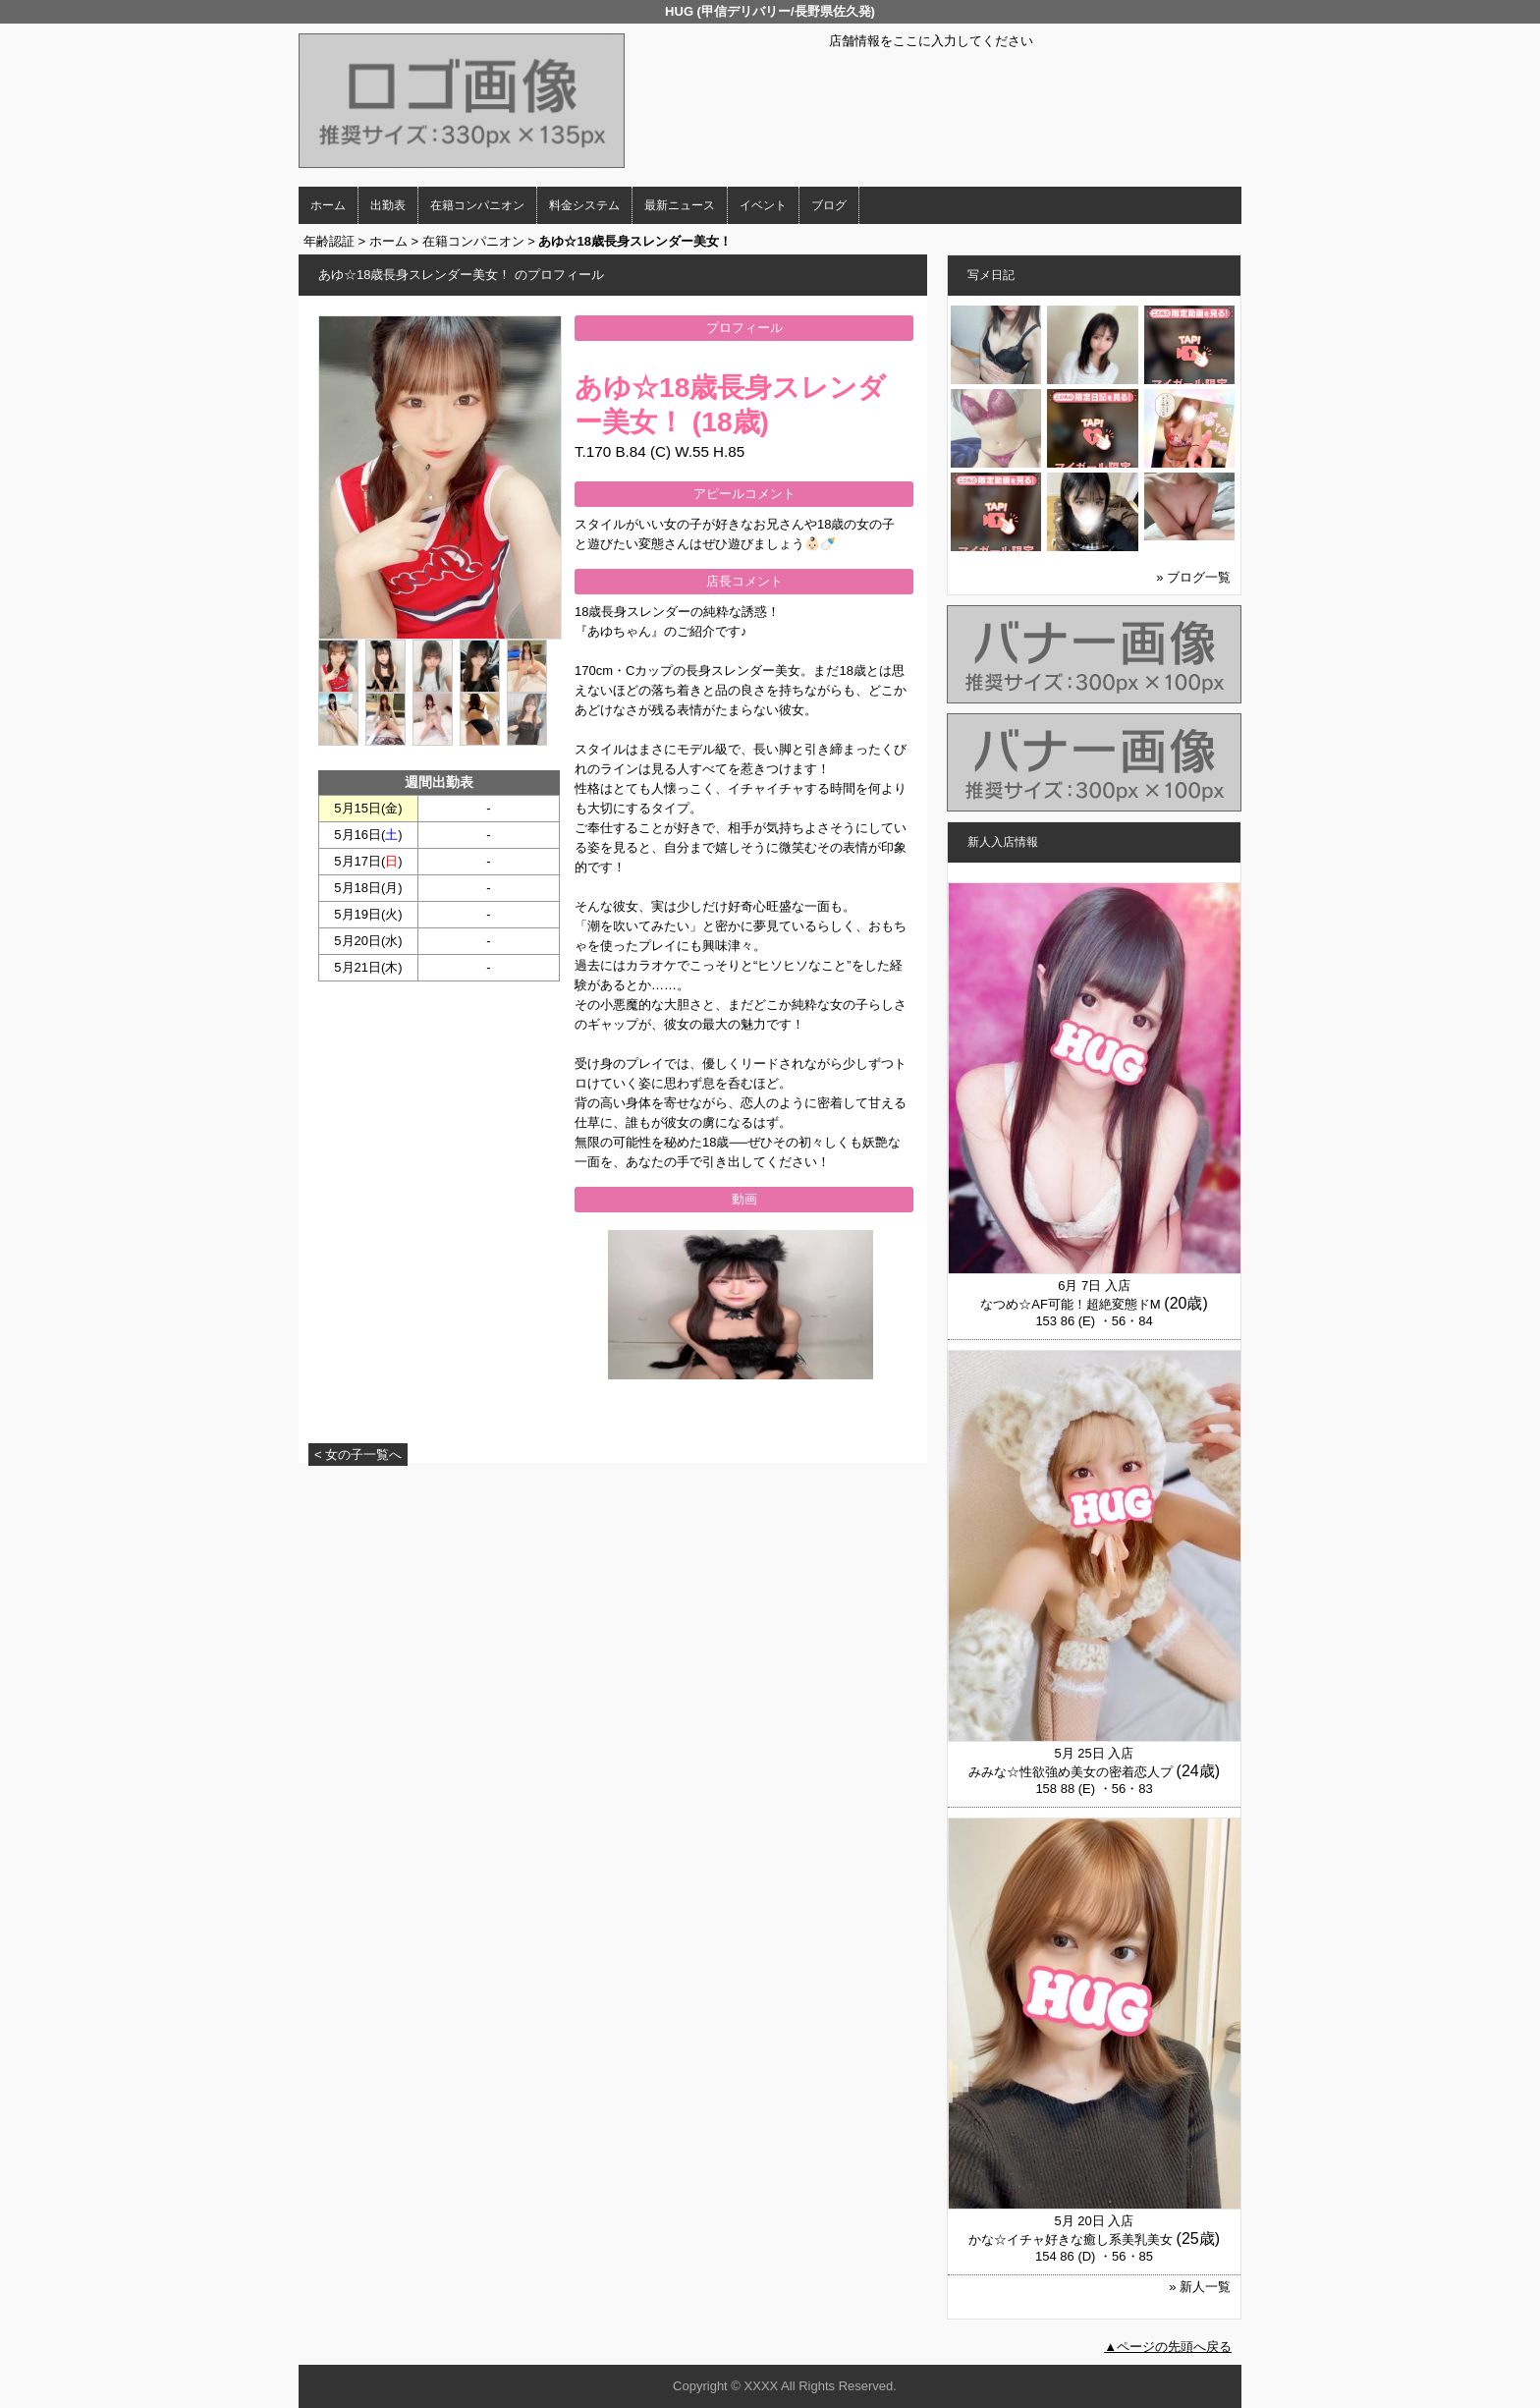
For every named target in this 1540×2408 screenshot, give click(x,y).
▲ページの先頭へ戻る (1168, 2346)
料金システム (584, 205)
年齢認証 (329, 241)
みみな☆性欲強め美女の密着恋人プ (1070, 1771)
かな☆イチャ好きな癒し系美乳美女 (1070, 2239)
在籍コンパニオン (477, 205)
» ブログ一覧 (1193, 577)
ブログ (829, 205)
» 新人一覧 (1200, 2286)
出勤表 (388, 205)
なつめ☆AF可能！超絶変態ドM (1070, 1304)
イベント (763, 205)
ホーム (328, 205)
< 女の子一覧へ (358, 1454)
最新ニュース (679, 205)
